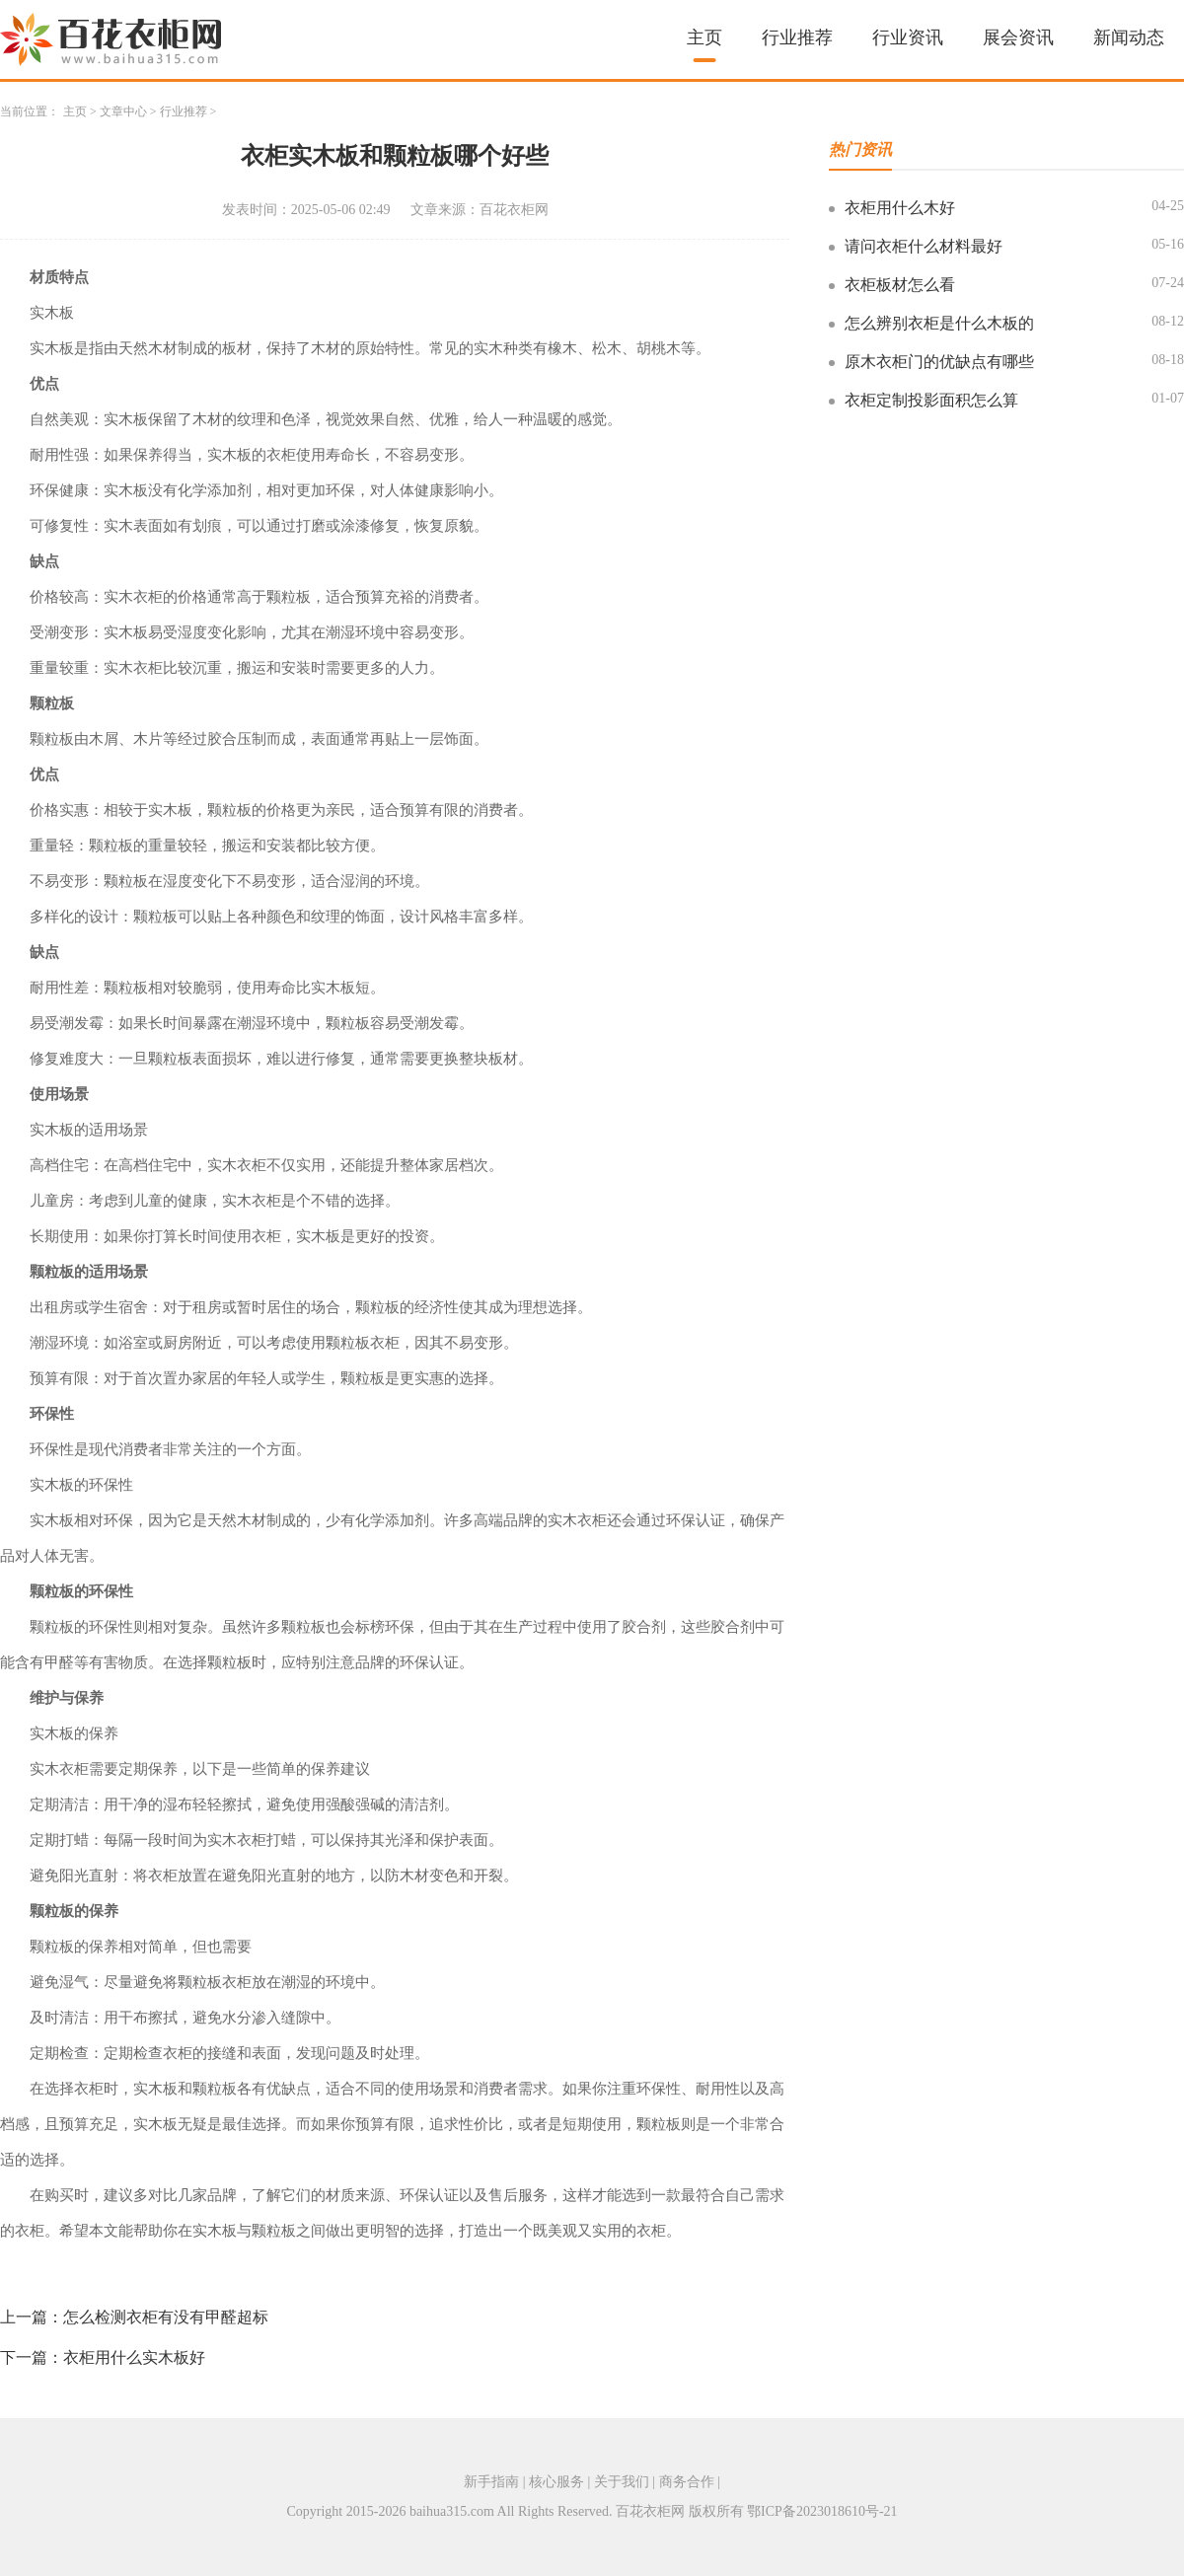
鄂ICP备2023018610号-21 (822, 2511)
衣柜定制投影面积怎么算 (931, 400)
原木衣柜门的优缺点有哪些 (939, 361)
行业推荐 (797, 37)
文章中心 (123, 111)
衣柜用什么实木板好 (134, 2357)
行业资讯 (907, 37)
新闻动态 (1128, 37)
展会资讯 (1018, 37)
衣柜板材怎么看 (900, 284)
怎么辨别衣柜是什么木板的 (939, 323)
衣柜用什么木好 (900, 207)
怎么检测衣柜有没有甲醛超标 (165, 2317)
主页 (704, 37)
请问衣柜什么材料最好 (923, 246)
